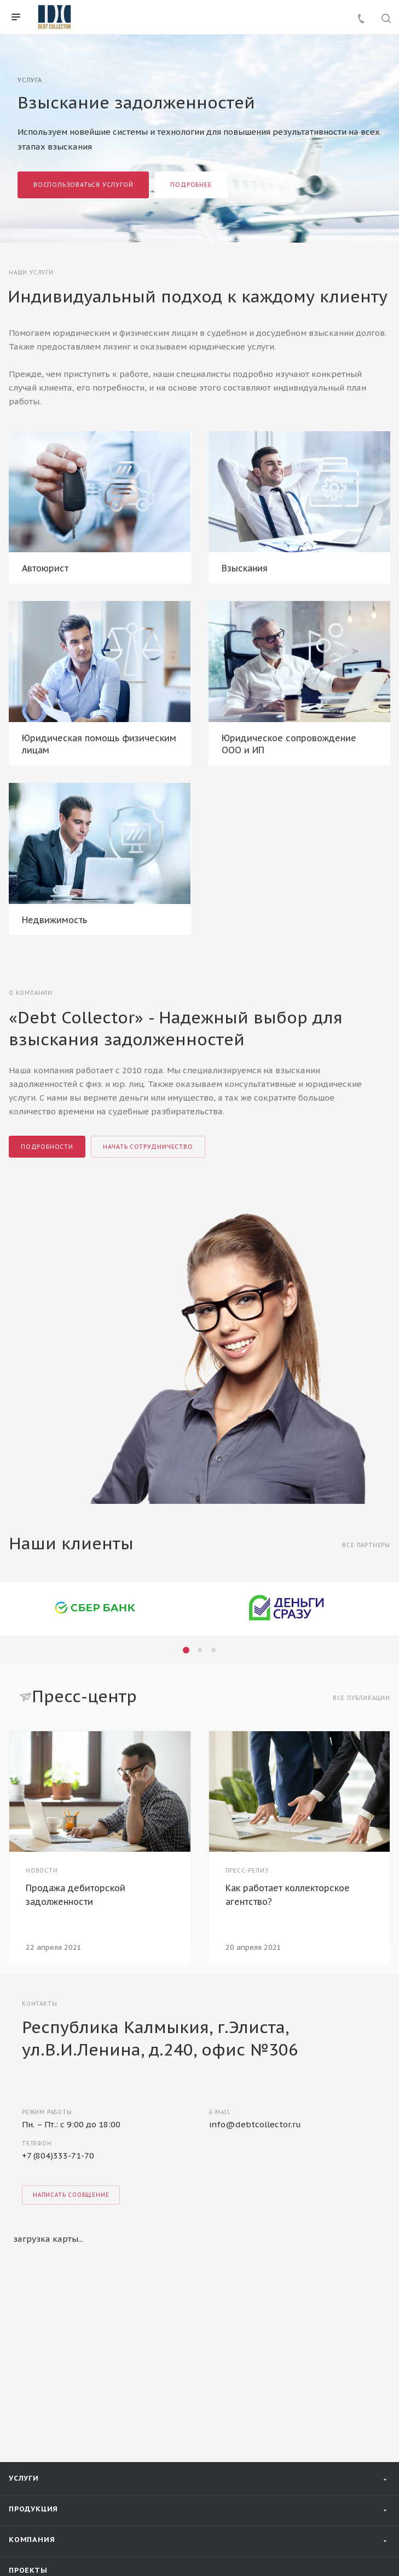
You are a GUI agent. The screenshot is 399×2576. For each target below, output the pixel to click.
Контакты (31, 2368)
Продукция (33, 2240)
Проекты (28, 2301)
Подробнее (190, 184)
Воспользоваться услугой (83, 184)
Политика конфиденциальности (68, 2533)
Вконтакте (22, 2500)
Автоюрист (45, 568)
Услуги (24, 2209)
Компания (32, 2271)
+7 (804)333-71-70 (58, 1872)
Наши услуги (31, 272)
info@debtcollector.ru (255, 1840)
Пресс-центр (37, 2335)
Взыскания (245, 568)
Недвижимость (54, 919)
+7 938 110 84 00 (62, 2409)
